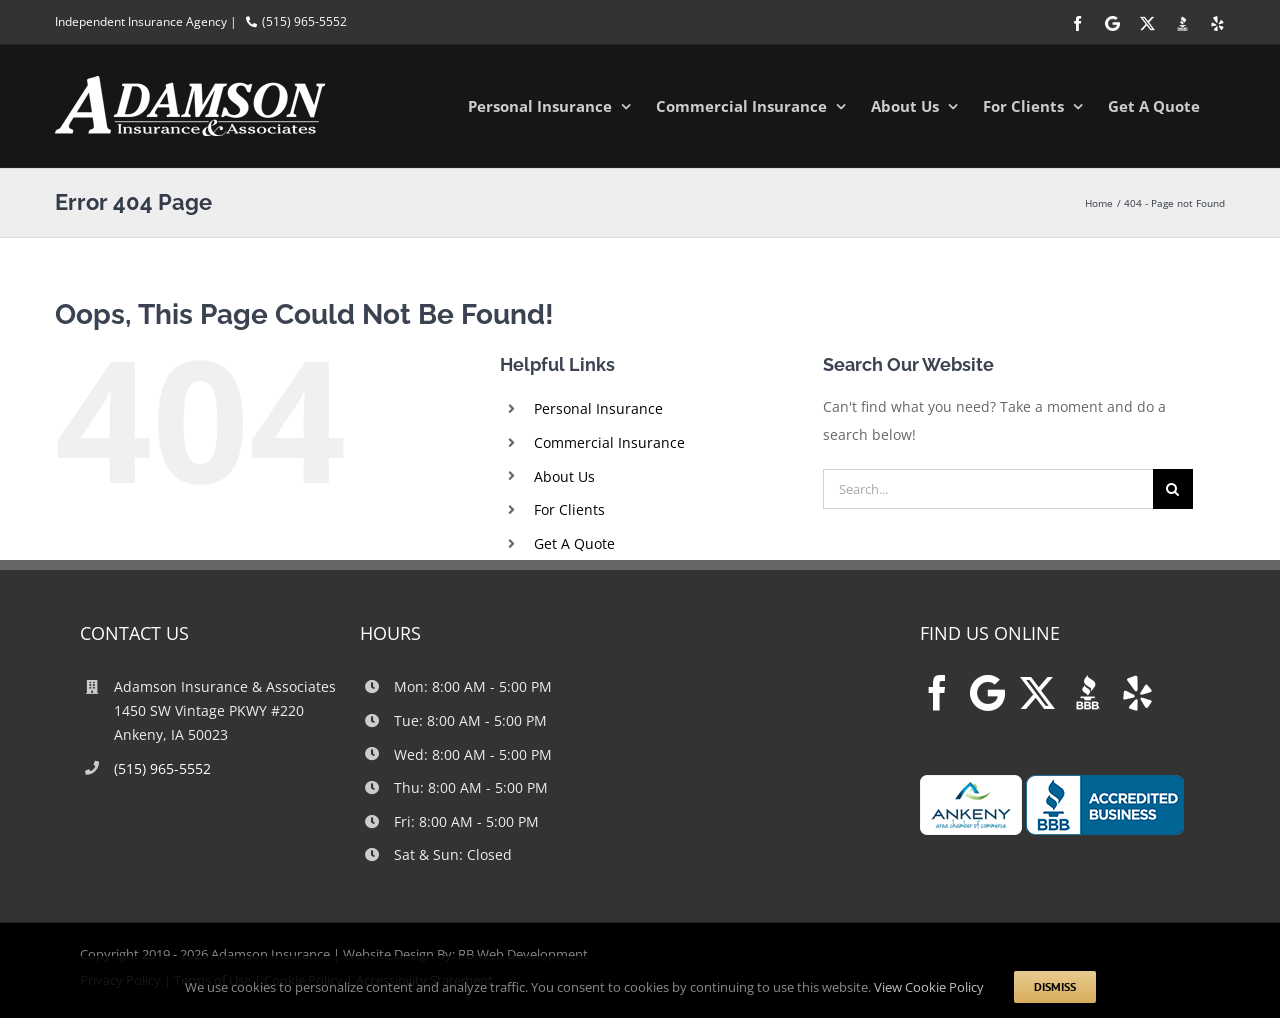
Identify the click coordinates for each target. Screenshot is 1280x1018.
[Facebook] (937, 692)
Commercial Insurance (609, 442)
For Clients (569, 509)
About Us (564, 476)
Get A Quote (574, 543)
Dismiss (1055, 986)
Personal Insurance (598, 408)
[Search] (1173, 489)
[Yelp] (1137, 692)
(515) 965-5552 (304, 21)
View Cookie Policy (929, 987)
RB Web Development (523, 954)
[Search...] (988, 489)
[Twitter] (1037, 692)
